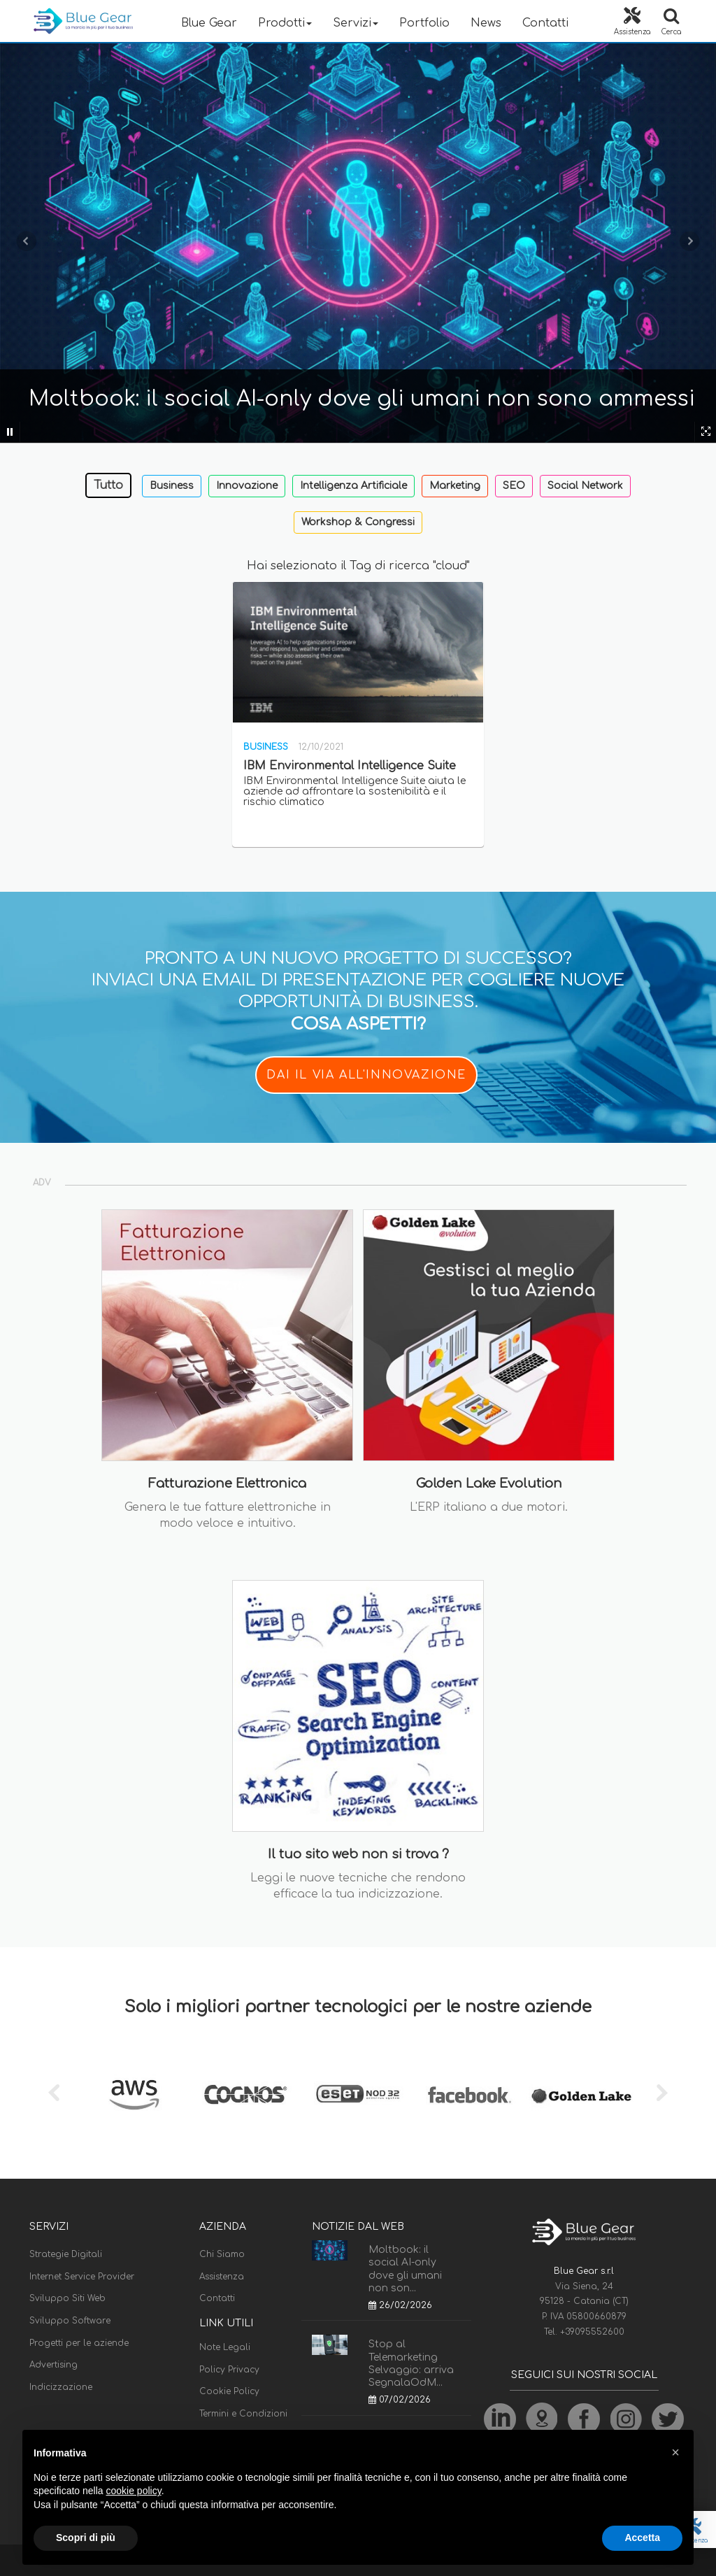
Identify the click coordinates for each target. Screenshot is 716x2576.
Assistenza (221, 2277)
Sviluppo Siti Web (67, 2298)
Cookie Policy (229, 2391)
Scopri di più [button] (85, 2537)
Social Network (585, 486)
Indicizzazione (60, 2387)
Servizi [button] (355, 23)
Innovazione (247, 486)
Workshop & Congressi (358, 522)
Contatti (545, 23)
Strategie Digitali (65, 2254)
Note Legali (224, 2347)
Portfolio (424, 23)
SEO (514, 486)
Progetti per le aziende (79, 2343)
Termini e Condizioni (243, 2414)
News (486, 23)
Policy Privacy (229, 2370)
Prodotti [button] (285, 23)
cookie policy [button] (134, 2490)
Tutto (108, 485)
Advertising (53, 2365)
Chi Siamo (222, 2254)
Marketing (454, 486)
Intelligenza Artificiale (353, 486)
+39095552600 (592, 2332)
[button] (675, 2452)
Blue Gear (209, 23)
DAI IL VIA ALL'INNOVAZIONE (366, 1075)
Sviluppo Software (69, 2321)
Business (172, 486)
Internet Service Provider (81, 2277)
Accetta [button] (642, 2537)
